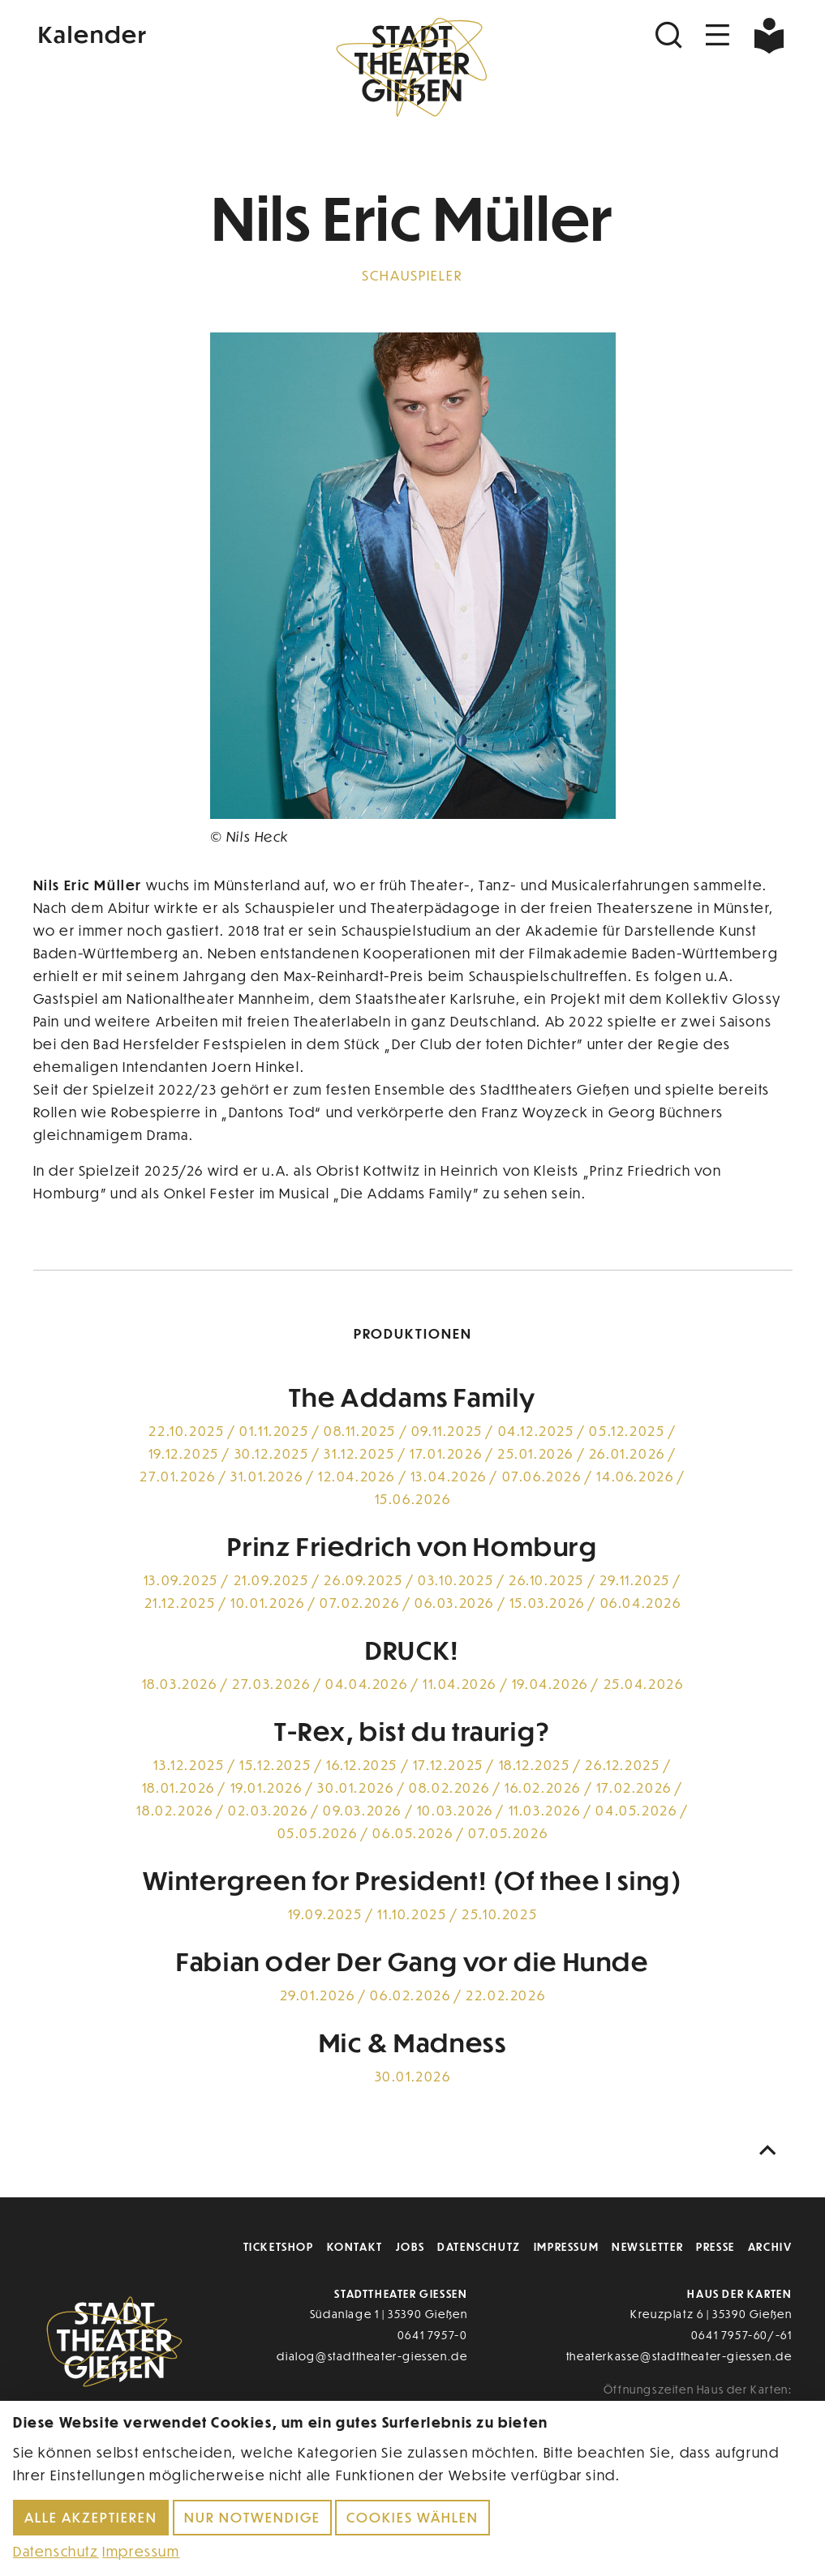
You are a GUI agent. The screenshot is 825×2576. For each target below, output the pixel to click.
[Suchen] (670, 35)
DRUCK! (412, 1649)
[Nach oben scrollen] (771, 2150)
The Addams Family (412, 1396)
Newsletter (647, 2246)
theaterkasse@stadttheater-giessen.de (679, 2356)
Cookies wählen (412, 2517)
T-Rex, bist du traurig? (412, 1730)
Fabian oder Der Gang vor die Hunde (412, 1960)
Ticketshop (278, 2246)
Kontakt (355, 2246)
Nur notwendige (252, 2517)
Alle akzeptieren (90, 2517)
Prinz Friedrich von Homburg (412, 1545)
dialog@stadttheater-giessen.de (372, 2356)
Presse (715, 2246)
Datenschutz (479, 2246)
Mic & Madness (413, 2041)
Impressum (566, 2246)
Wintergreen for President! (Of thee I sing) (413, 1879)
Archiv (770, 2246)
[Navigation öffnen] (718, 35)
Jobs (410, 2246)
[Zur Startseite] (412, 69)
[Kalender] (159, 32)
